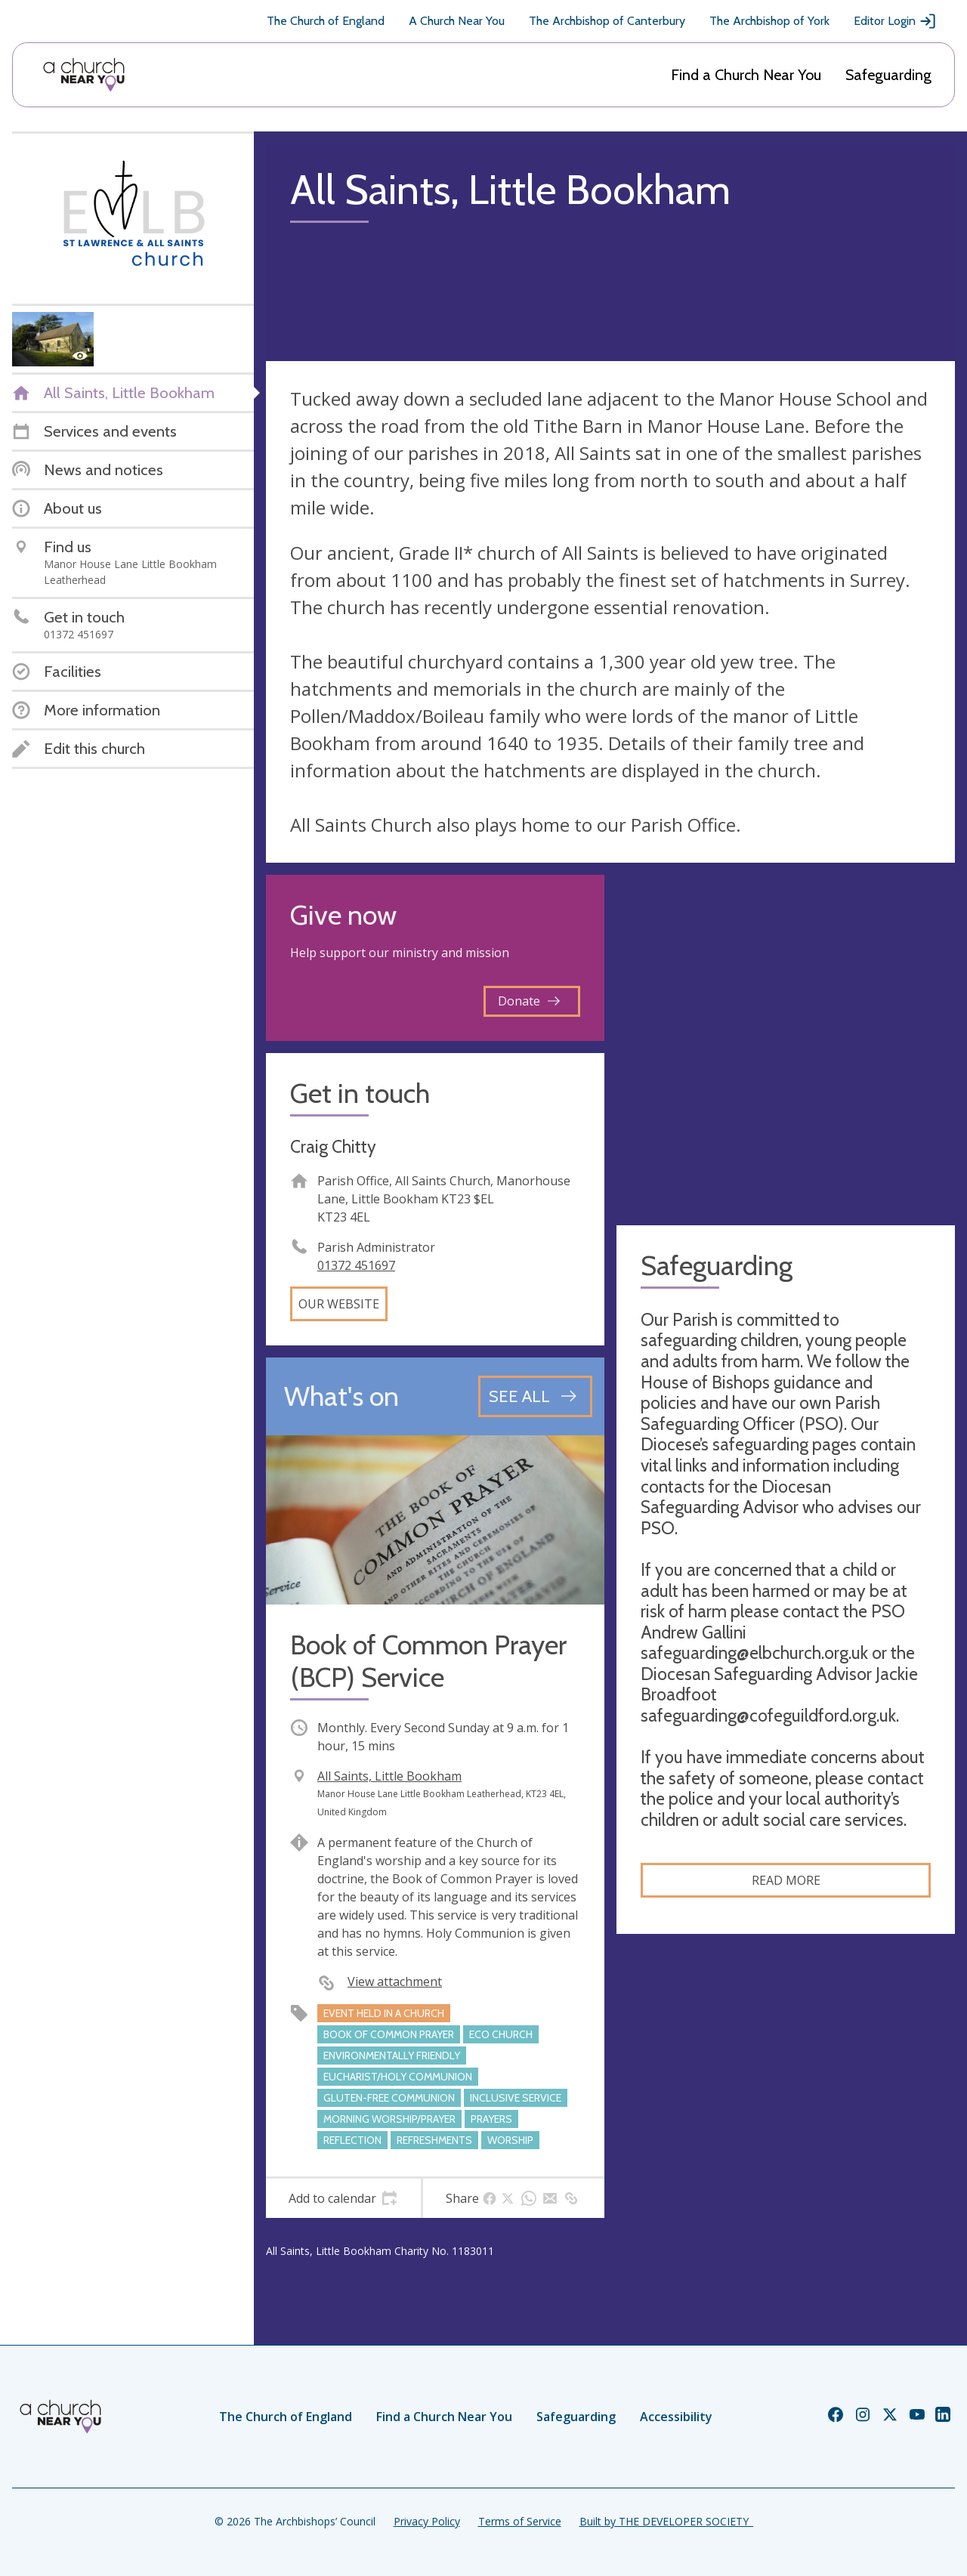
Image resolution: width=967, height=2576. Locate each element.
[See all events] (535, 1396)
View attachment (395, 1981)
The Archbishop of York (769, 21)
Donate (529, 1001)
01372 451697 (356, 1265)
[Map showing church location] (785, 1044)
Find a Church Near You (746, 75)
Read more (786, 1880)
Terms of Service (519, 2521)
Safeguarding (888, 75)
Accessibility (676, 2416)
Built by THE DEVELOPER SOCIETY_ (666, 2521)
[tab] (343, 2198)
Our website (338, 1304)
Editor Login (895, 21)
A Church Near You (457, 21)
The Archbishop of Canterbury (607, 21)
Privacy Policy (427, 2521)
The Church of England (326, 21)
